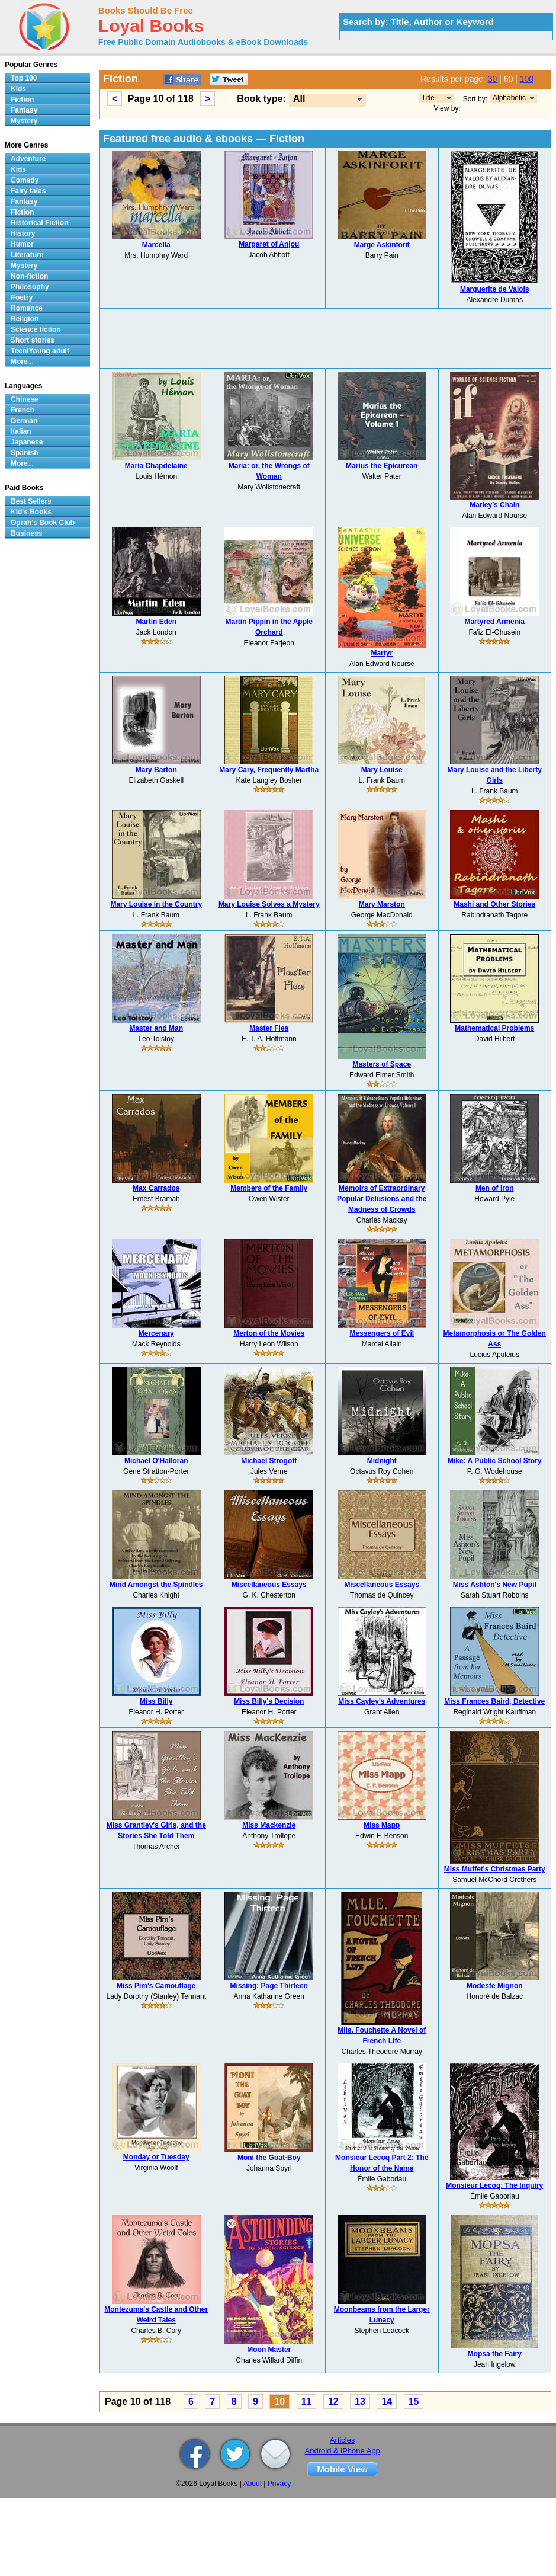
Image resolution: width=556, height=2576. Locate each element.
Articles (342, 2440)
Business (26, 533)
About (252, 2483)
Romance (27, 308)
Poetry (22, 297)
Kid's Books (31, 512)
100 (526, 79)
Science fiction (36, 329)
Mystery (24, 121)
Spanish (24, 453)
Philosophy (30, 287)
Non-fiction (29, 276)
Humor (22, 244)
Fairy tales (28, 191)
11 (306, 2401)
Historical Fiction (39, 223)
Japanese (27, 442)
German (24, 421)
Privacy (279, 2483)
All (299, 99)
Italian (21, 431)
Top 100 (24, 78)
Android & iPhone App (342, 2450)
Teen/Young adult (40, 351)
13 (360, 2401)
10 (279, 2401)
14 (386, 2401)
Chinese (24, 399)
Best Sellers (31, 501)
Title (428, 98)
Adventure (28, 159)
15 (414, 2401)
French (22, 410)
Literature (27, 255)
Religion (24, 319)
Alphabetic (509, 98)
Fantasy (24, 110)
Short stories (32, 340)
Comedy (24, 180)
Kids (18, 89)
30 (492, 79)
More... (22, 361)
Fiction (22, 99)
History (23, 233)
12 (333, 2401)
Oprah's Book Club (43, 523)
